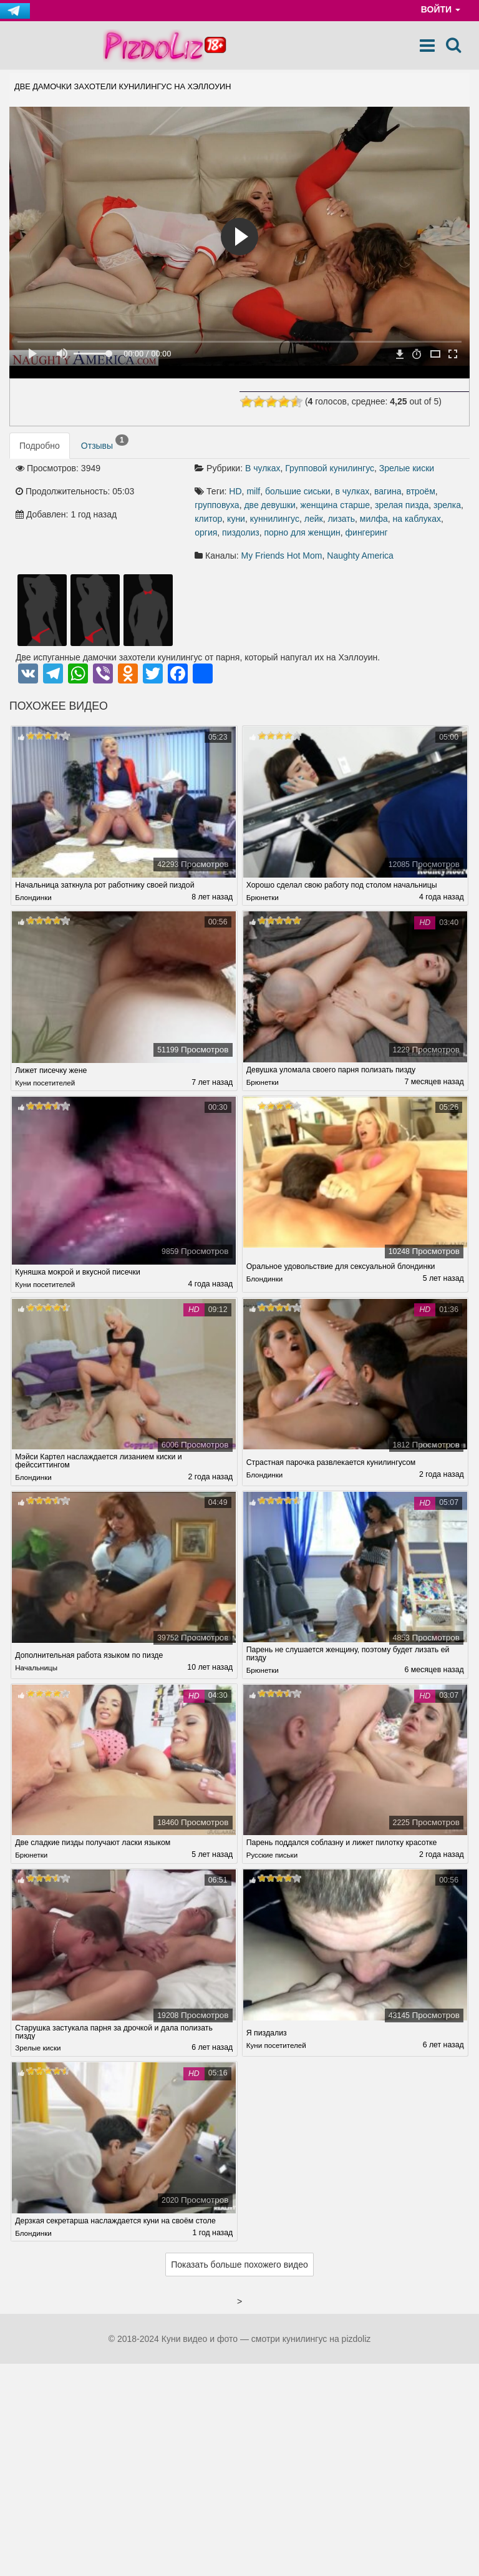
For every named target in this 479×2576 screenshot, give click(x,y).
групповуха (217, 505)
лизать (341, 519)
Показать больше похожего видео (239, 2266)
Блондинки (34, 897)
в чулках (352, 491)
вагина (388, 491)
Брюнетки (263, 897)
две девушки (269, 505)
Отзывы (104, 442)
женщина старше (335, 505)
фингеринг (367, 532)
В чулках (263, 468)
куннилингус (274, 519)
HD (235, 491)
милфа (374, 519)
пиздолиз (240, 532)
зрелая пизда (401, 505)
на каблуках (417, 519)
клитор (208, 519)
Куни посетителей (47, 1083)
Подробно (39, 446)
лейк (313, 519)
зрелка (447, 505)
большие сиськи (298, 491)
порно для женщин (302, 532)
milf (253, 491)
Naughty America (360, 556)
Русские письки (273, 1856)
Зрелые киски (406, 468)
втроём (420, 491)
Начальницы (37, 1668)
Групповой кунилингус (329, 468)
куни (236, 519)
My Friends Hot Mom (281, 556)
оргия (206, 532)
